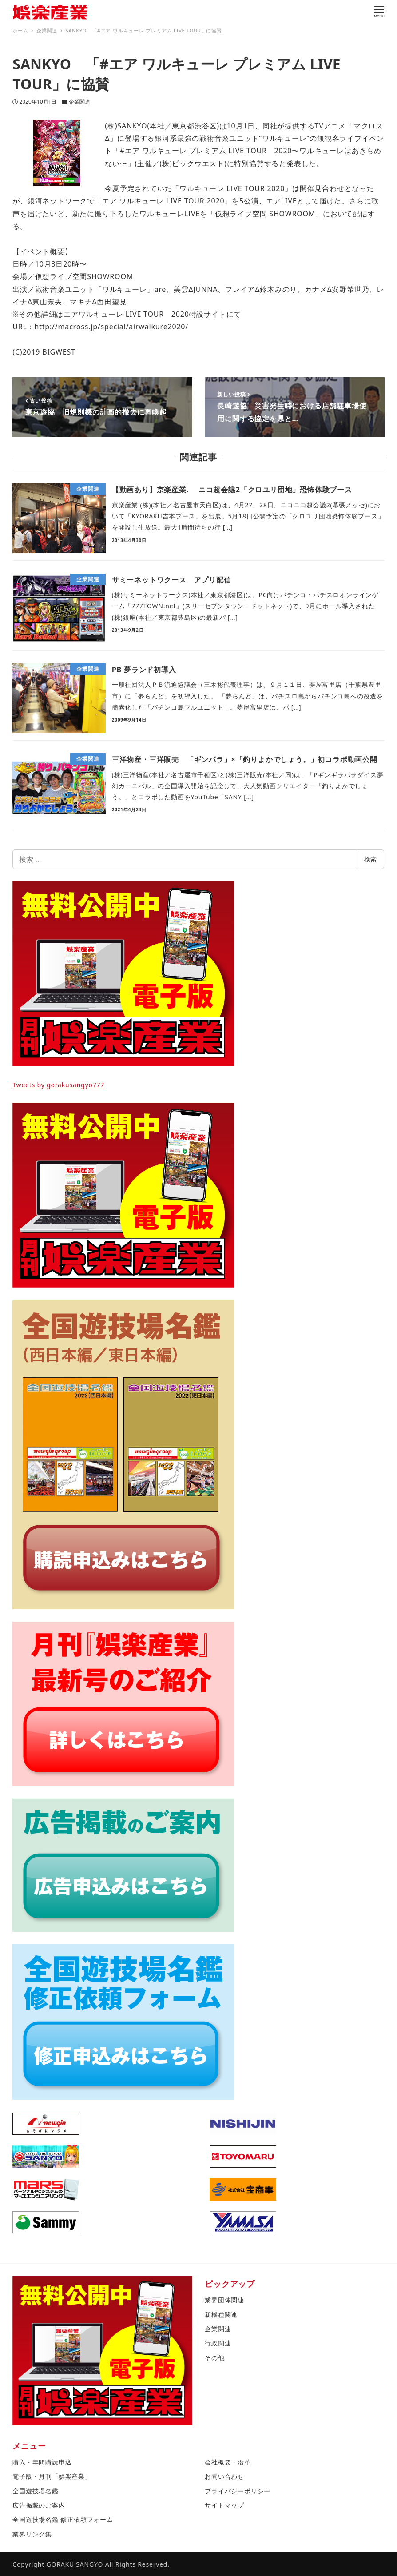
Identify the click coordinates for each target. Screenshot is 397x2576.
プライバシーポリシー (237, 2491)
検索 (370, 859)
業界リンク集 (32, 2534)
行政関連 (218, 2343)
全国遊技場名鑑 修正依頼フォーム (62, 2519)
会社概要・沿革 (228, 2462)
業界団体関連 (224, 2300)
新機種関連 (221, 2314)
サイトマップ (224, 2505)
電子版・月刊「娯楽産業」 (51, 2476)
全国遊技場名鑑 (35, 2491)
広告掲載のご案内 (38, 2505)
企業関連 (79, 101)
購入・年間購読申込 (41, 2462)
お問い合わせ (224, 2476)
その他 (214, 2357)
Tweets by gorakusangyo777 (58, 1085)
